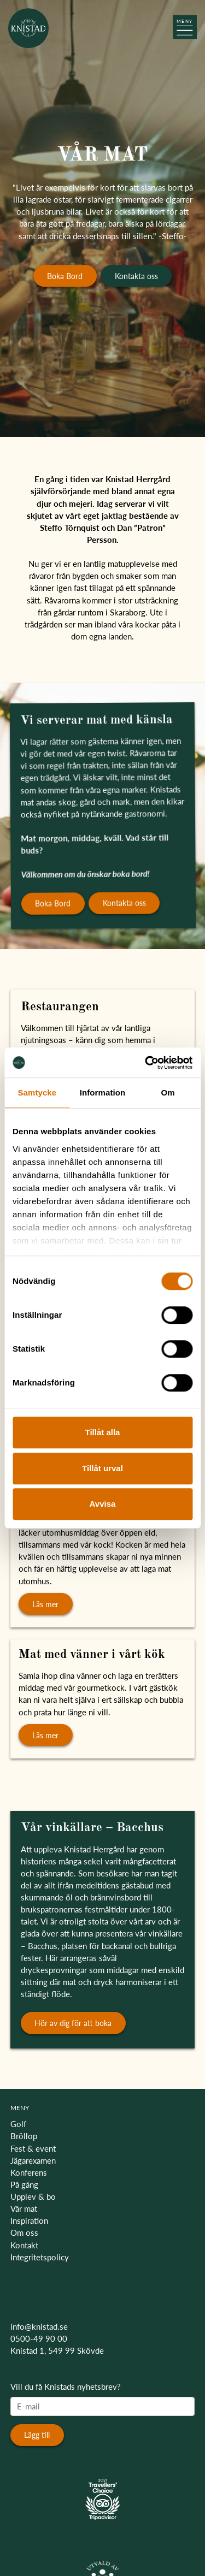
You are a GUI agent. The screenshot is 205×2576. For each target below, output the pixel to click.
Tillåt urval (102, 1468)
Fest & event (33, 2148)
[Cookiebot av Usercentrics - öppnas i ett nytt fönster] (145, 1063)
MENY (19, 2107)
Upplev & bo (33, 2196)
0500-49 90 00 (38, 2338)
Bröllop (23, 2135)
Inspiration (29, 2220)
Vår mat (23, 2208)
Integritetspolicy (39, 2257)
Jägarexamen (33, 2160)
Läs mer (45, 1603)
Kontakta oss (136, 275)
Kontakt (24, 2245)
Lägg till (37, 2434)
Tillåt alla (102, 1432)
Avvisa (103, 1503)
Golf (18, 2123)
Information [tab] (103, 1092)
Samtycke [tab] (36, 1092)
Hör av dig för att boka (73, 2022)
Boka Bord (65, 275)
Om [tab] (168, 1092)
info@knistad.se (39, 2326)
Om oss (24, 2232)
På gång (24, 2184)
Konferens (28, 2172)
